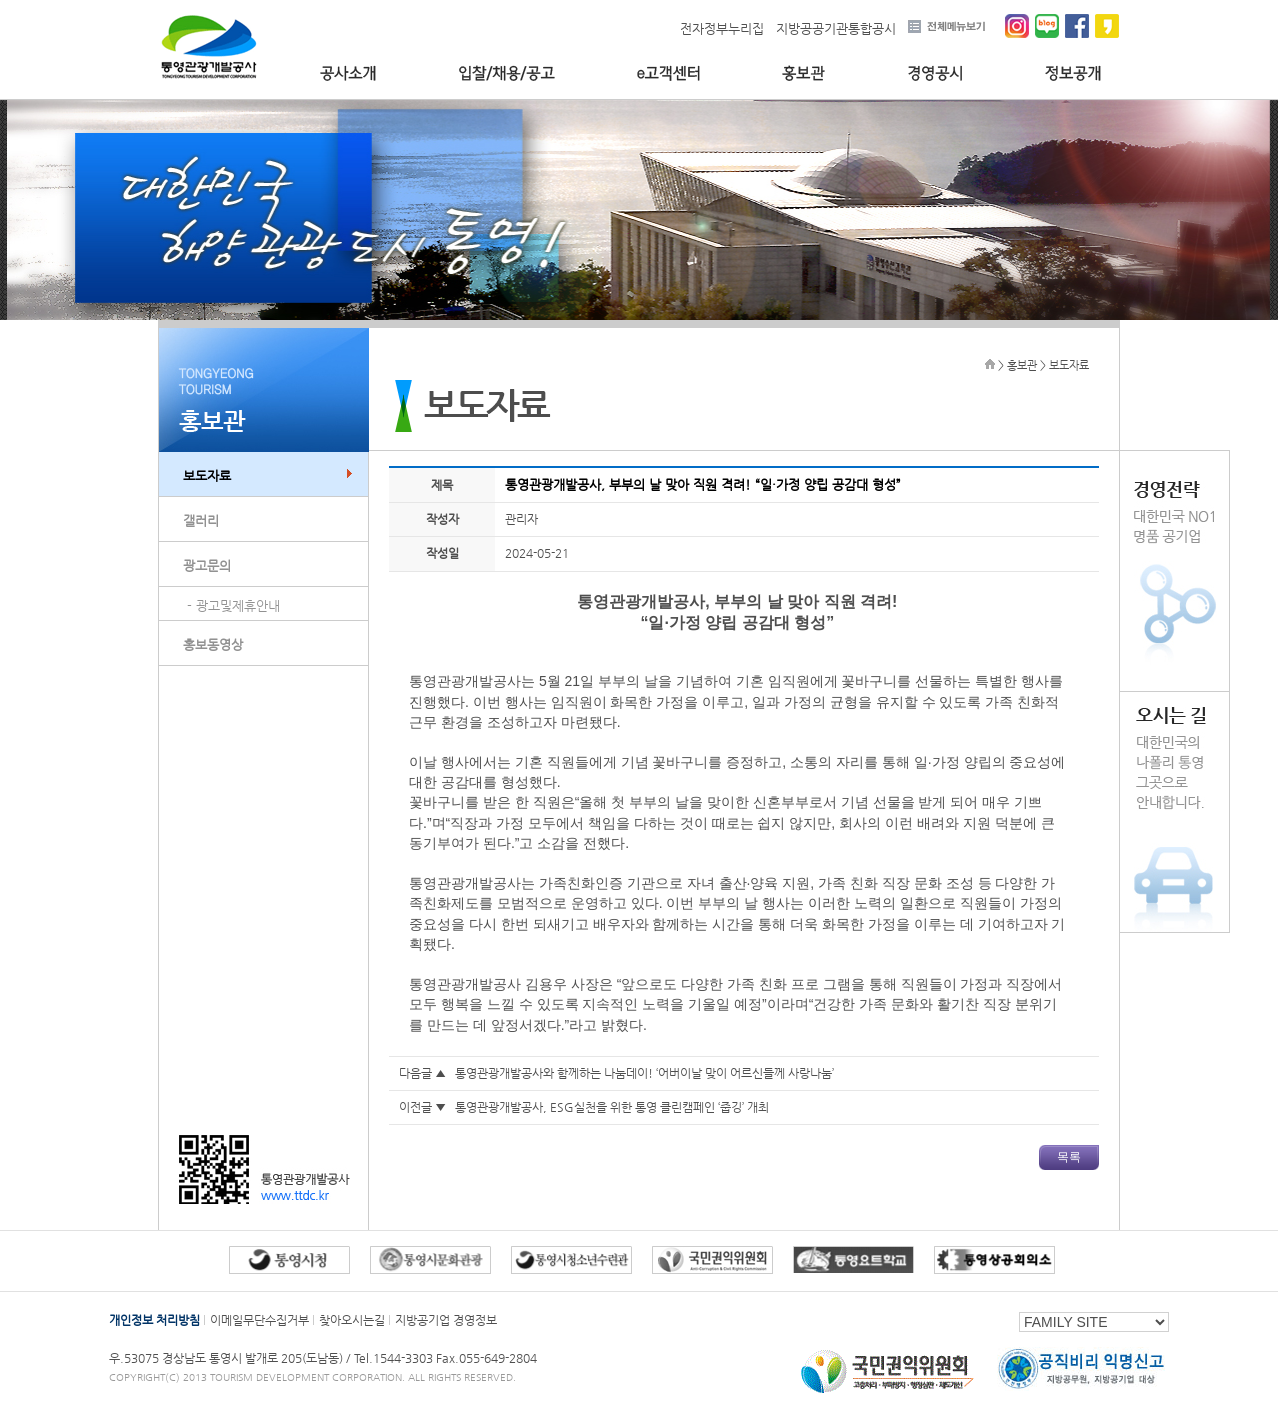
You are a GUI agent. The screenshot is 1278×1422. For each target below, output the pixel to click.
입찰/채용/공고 (506, 73)
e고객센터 (668, 73)
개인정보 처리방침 (154, 1320)
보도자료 (207, 475)
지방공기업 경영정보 (446, 1320)
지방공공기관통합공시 (836, 28)
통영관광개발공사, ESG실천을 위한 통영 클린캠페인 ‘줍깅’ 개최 (612, 1107)
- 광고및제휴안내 (233, 605)
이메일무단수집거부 (259, 1320)
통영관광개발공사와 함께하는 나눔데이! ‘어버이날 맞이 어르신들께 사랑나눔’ (644, 1073)
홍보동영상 (213, 644)
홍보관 (803, 73)
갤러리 (201, 520)
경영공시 (935, 73)
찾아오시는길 (352, 1320)
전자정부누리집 (722, 28)
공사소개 (348, 73)
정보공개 (1073, 73)
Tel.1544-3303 (395, 1358)
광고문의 (207, 565)
